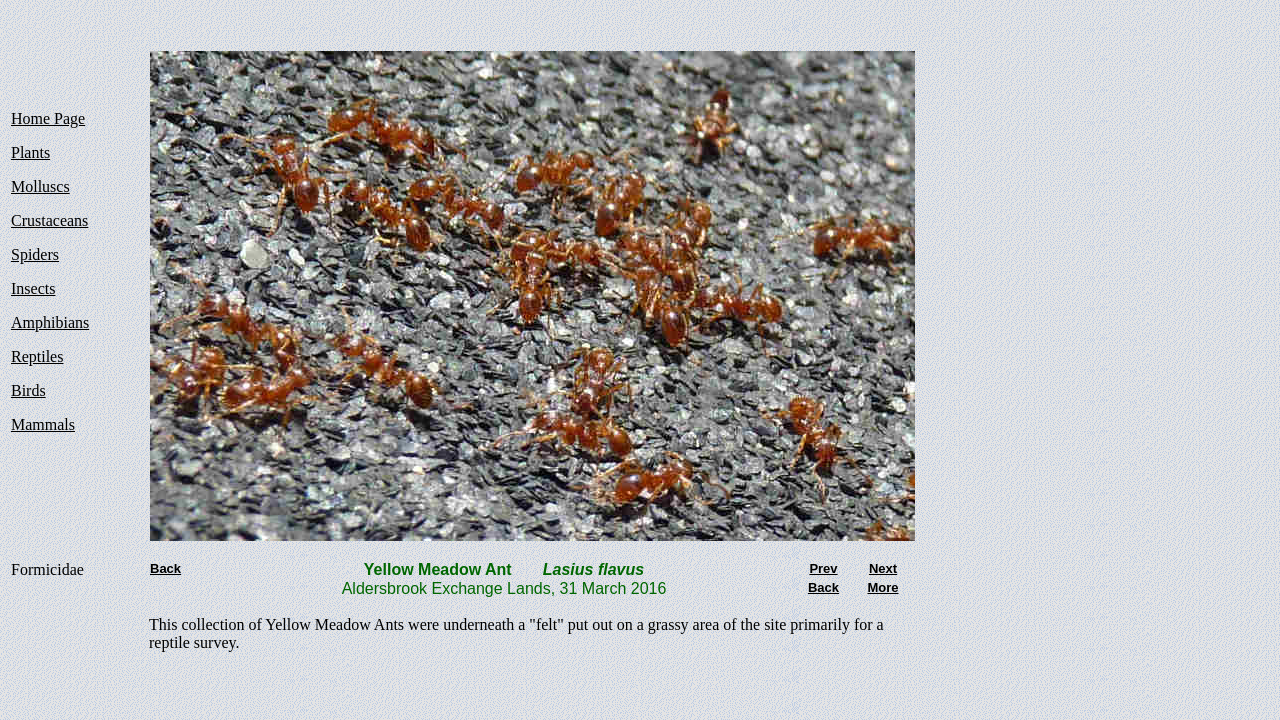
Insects (33, 288)
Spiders (35, 254)
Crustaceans (49, 220)
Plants (30, 152)
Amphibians (50, 322)
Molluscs (40, 186)
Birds (28, 390)
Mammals (43, 424)
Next (883, 568)
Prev (823, 568)
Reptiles (37, 356)
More (882, 587)
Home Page (48, 118)
